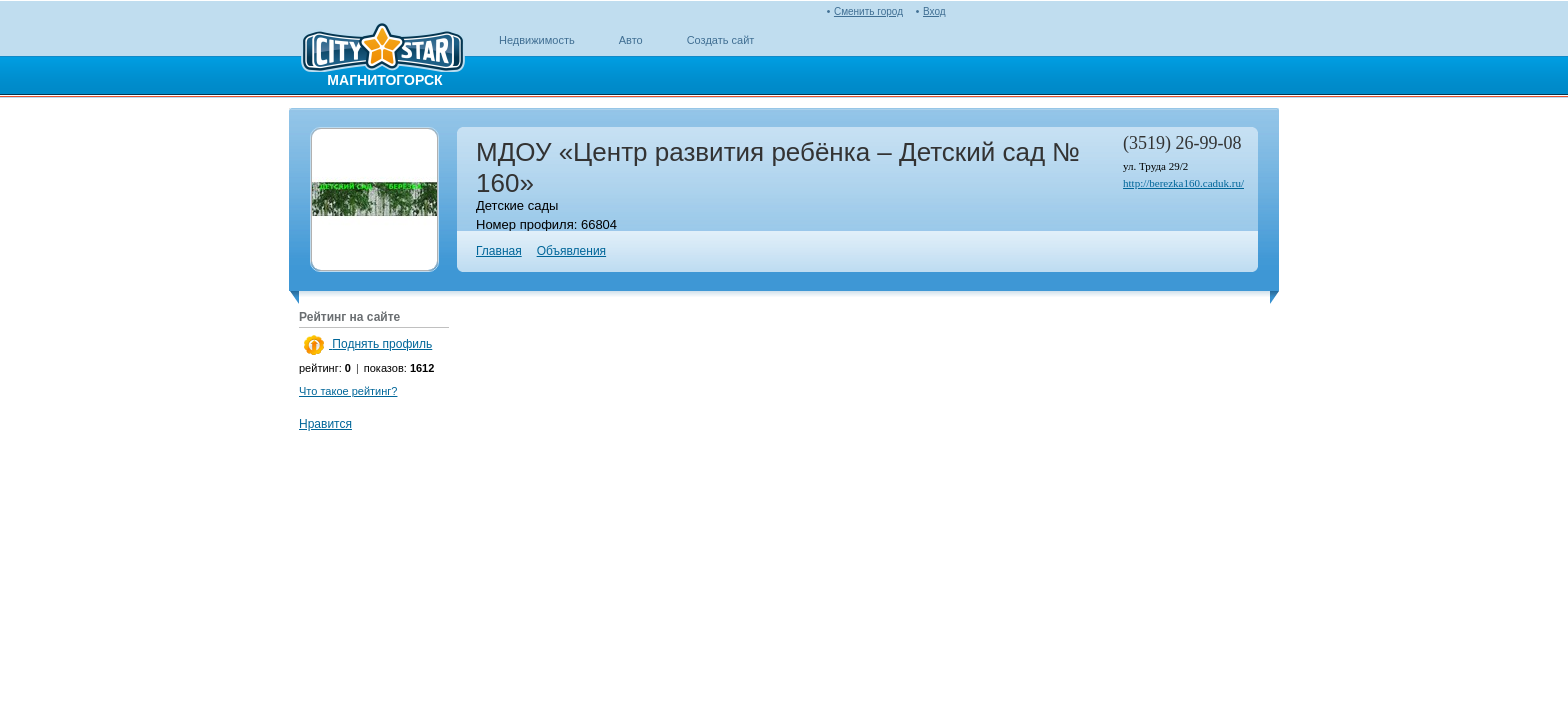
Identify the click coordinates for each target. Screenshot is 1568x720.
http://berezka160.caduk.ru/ (1183, 183)
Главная (499, 251)
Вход (934, 11)
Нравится (325, 424)
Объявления (571, 251)
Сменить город (868, 11)
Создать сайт (721, 40)
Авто (631, 40)
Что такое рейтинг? (348, 391)
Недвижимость (537, 40)
